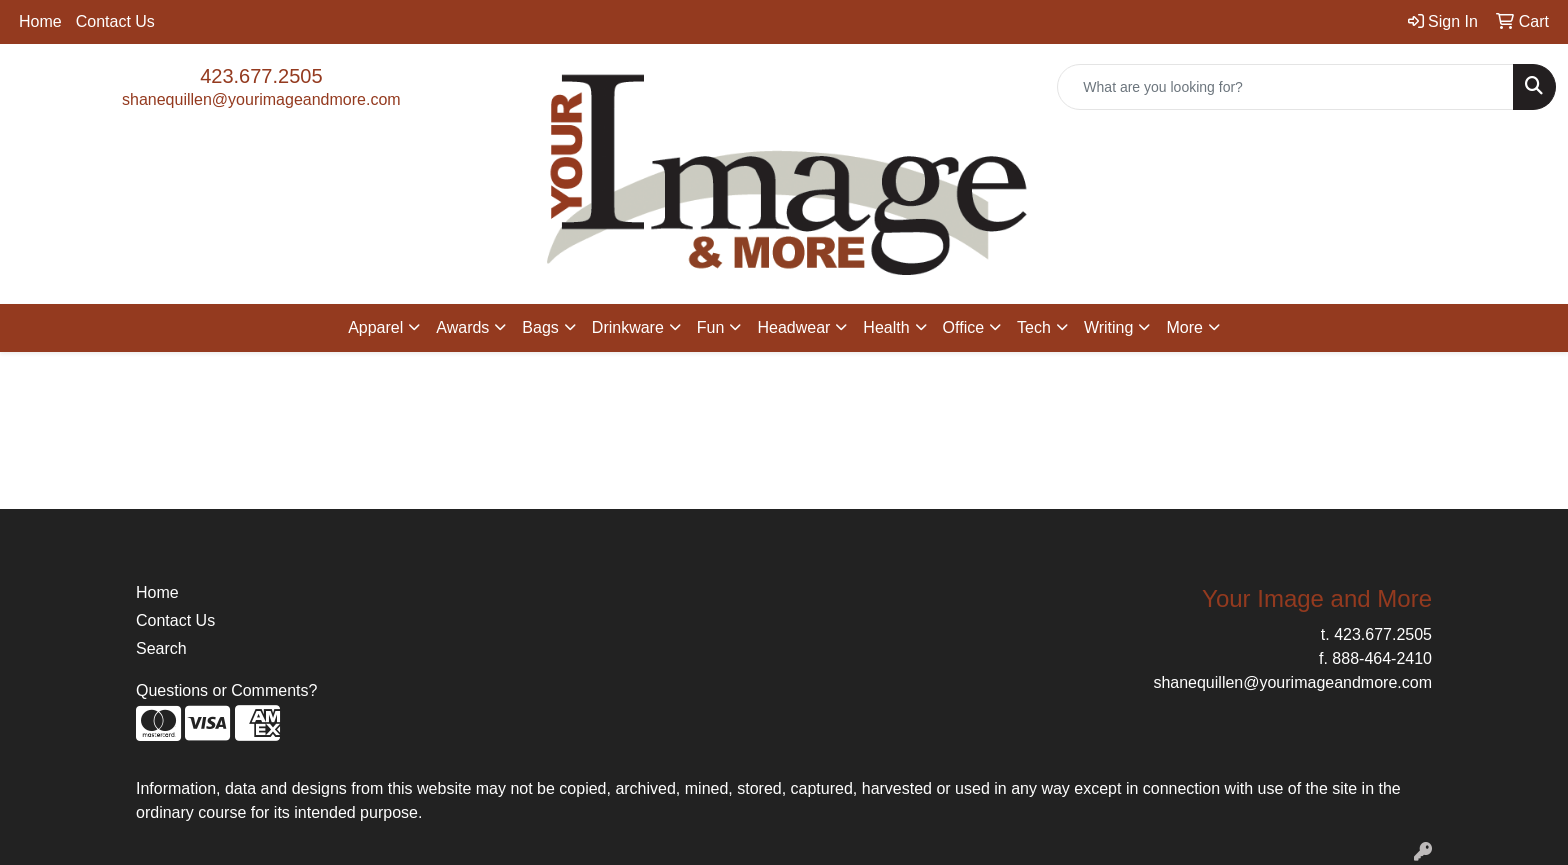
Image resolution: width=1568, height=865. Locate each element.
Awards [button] (462, 327)
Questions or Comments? (226, 690)
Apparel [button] (375, 327)
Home (40, 21)
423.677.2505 (261, 76)
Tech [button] (1034, 327)
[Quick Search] (1285, 87)
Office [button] (964, 327)
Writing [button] (1109, 327)
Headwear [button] (793, 327)
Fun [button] (711, 327)
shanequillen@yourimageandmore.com (261, 99)
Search (161, 648)
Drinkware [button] (628, 327)
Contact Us (115, 21)
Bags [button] (540, 327)
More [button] (1184, 327)
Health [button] (886, 327)
